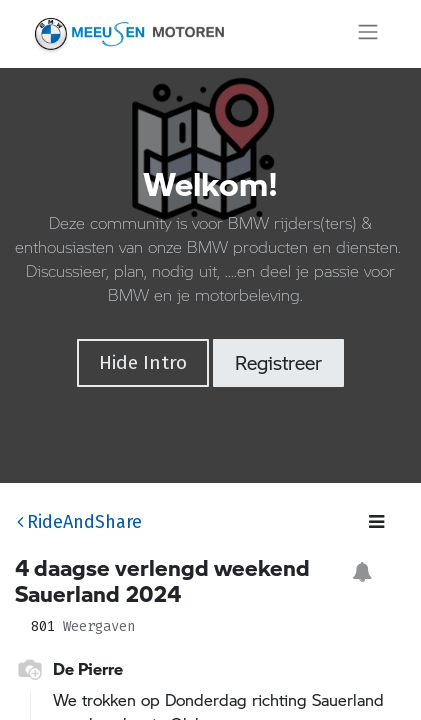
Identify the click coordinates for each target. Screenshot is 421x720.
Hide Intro (143, 362)
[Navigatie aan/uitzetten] (368, 34)
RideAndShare (79, 522)
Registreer (278, 362)
